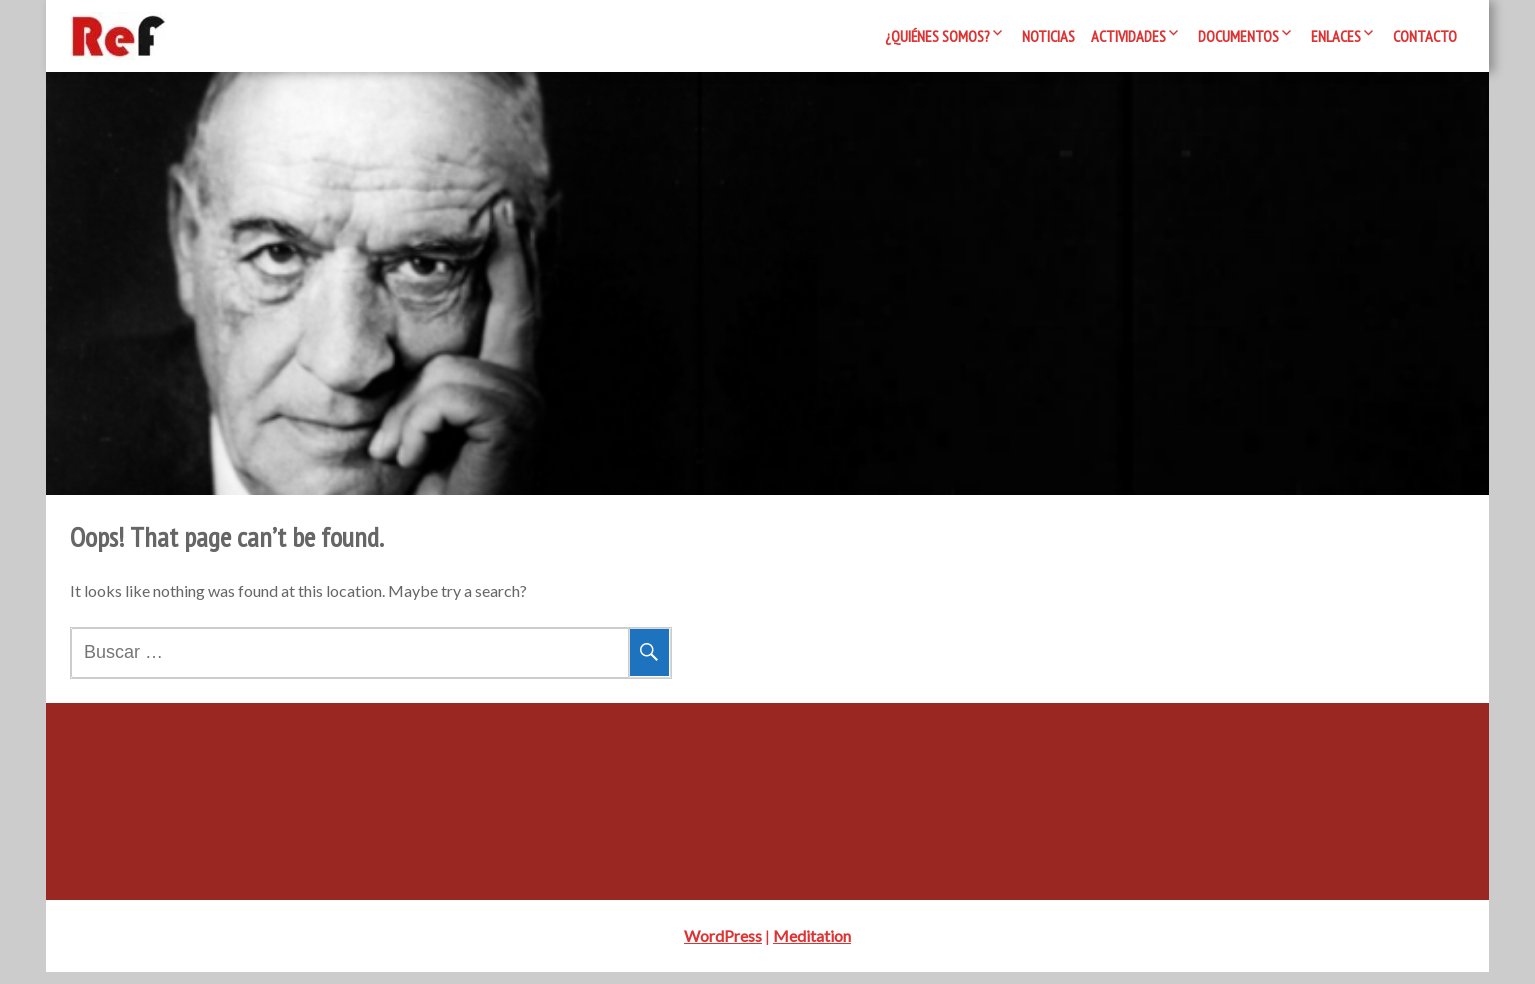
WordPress (723, 947)
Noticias (1048, 36)
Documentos (1238, 36)
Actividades (1128, 36)
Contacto (1425, 36)
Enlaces (1336, 36)
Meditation (812, 947)
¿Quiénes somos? (937, 36)
